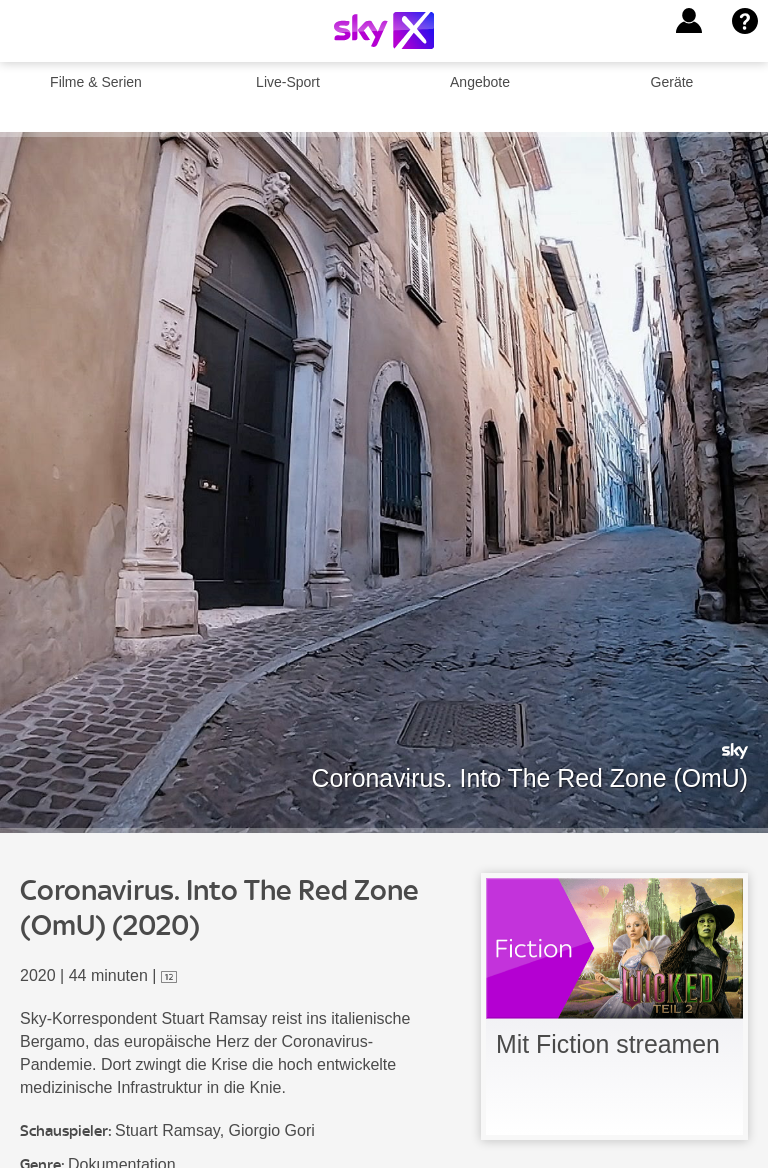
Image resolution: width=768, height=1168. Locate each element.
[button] (689, 21)
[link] (614, 1006)
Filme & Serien (96, 82)
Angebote (480, 82)
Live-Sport (288, 82)
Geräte (672, 82)
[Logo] (384, 30)
